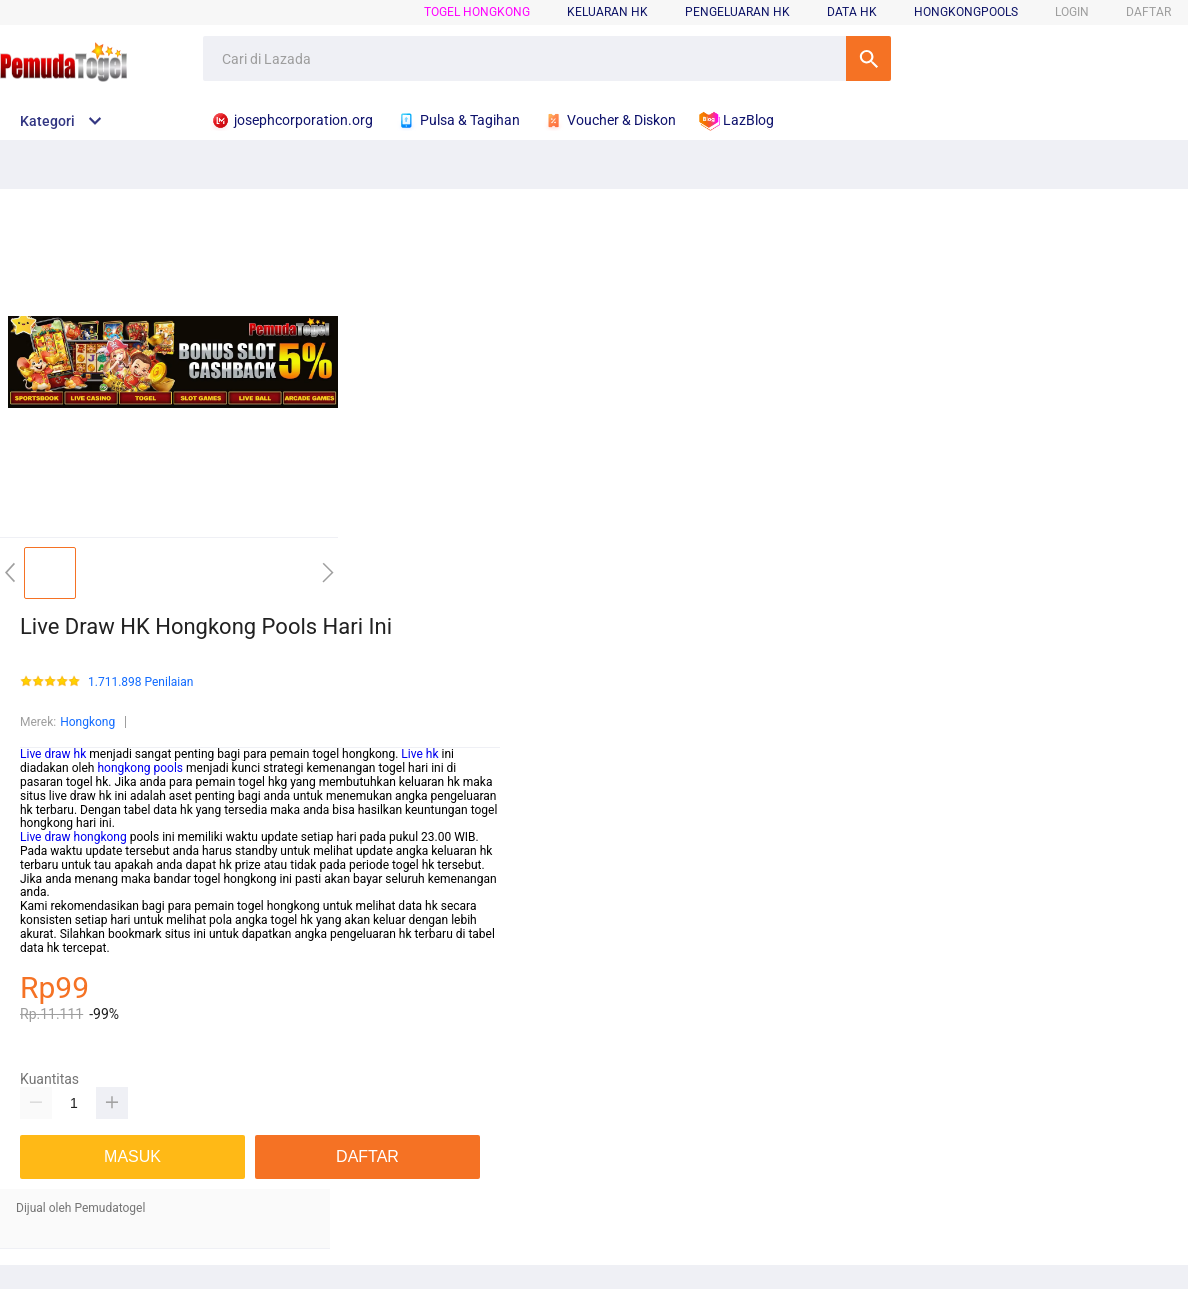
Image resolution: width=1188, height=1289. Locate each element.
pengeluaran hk (737, 12)
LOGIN (1072, 12)
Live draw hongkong (73, 837)
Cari (868, 58)
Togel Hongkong (477, 12)
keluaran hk (607, 12)
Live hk (419, 754)
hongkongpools (966, 12)
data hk (852, 12)
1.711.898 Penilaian (140, 682)
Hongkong (87, 722)
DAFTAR (1148, 12)
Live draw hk (53, 754)
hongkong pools (140, 768)
